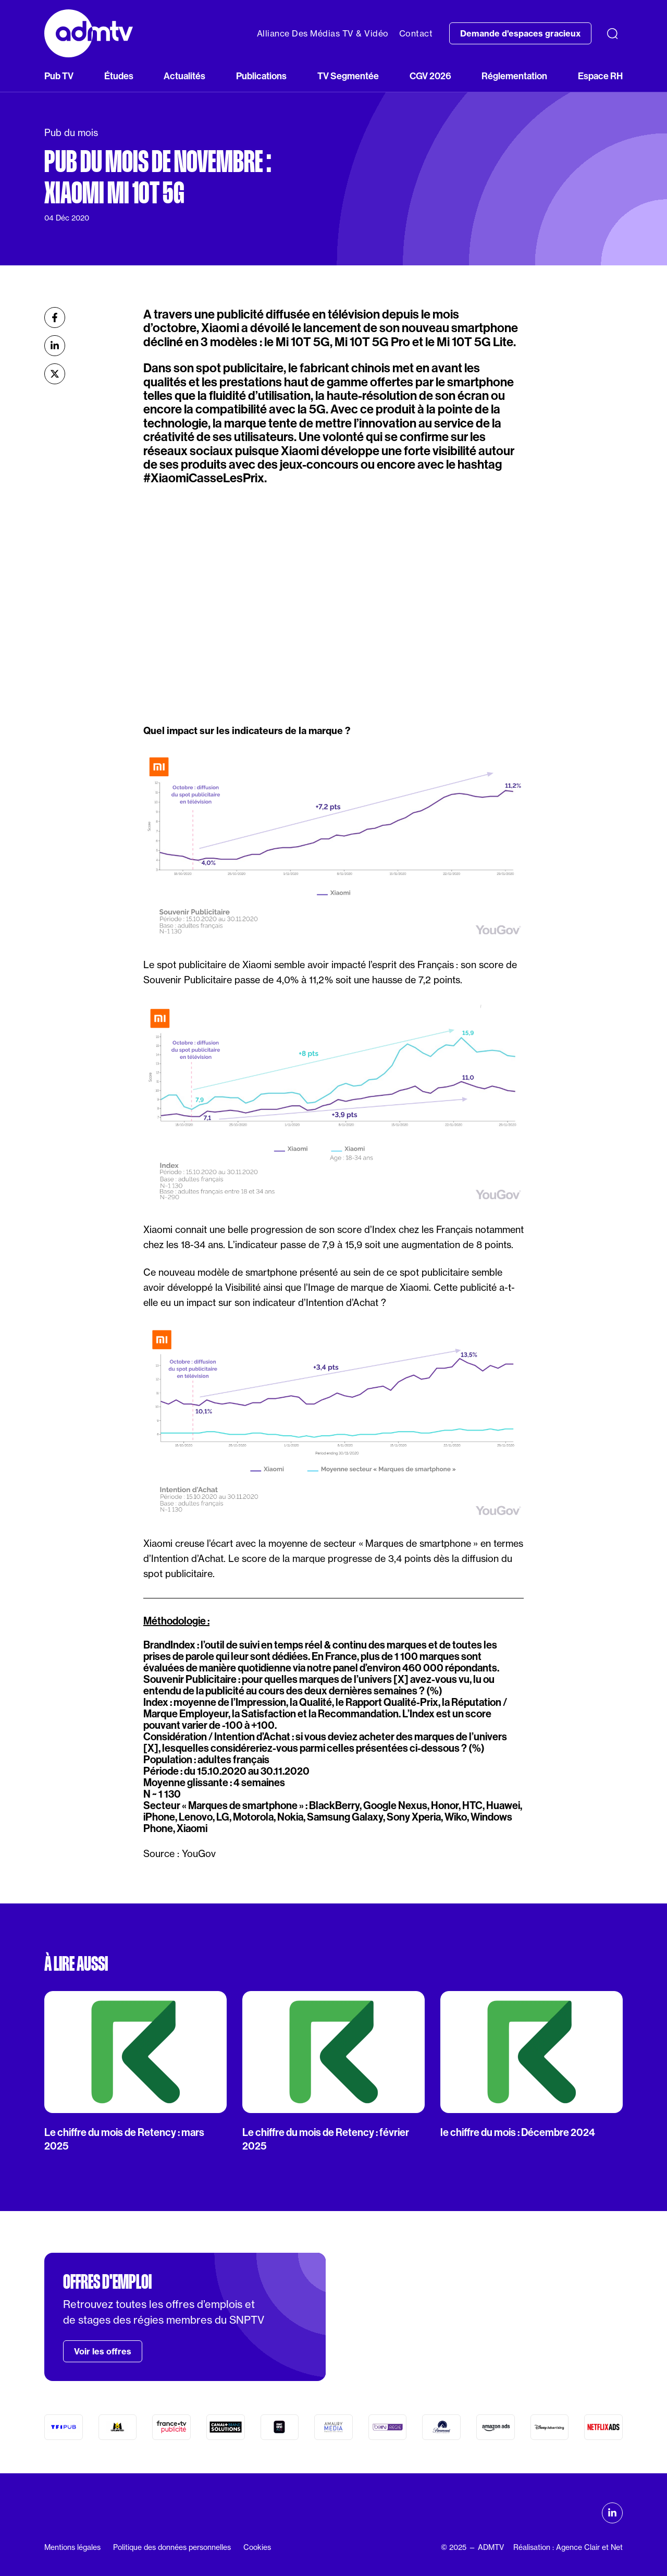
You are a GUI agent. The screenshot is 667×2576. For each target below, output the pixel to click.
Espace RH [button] (600, 76)
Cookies (257, 2547)
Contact (416, 33)
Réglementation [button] (514, 76)
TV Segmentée (348, 76)
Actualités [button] (184, 76)
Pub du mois (71, 133)
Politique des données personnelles (172, 2547)
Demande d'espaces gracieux (520, 33)
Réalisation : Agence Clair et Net (568, 2547)
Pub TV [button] (58, 76)
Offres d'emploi (107, 2282)
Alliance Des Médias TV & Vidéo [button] (323, 33)
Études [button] (118, 76)
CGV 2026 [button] (430, 76)
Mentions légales (72, 2547)
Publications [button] (261, 76)
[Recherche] (612, 33)
